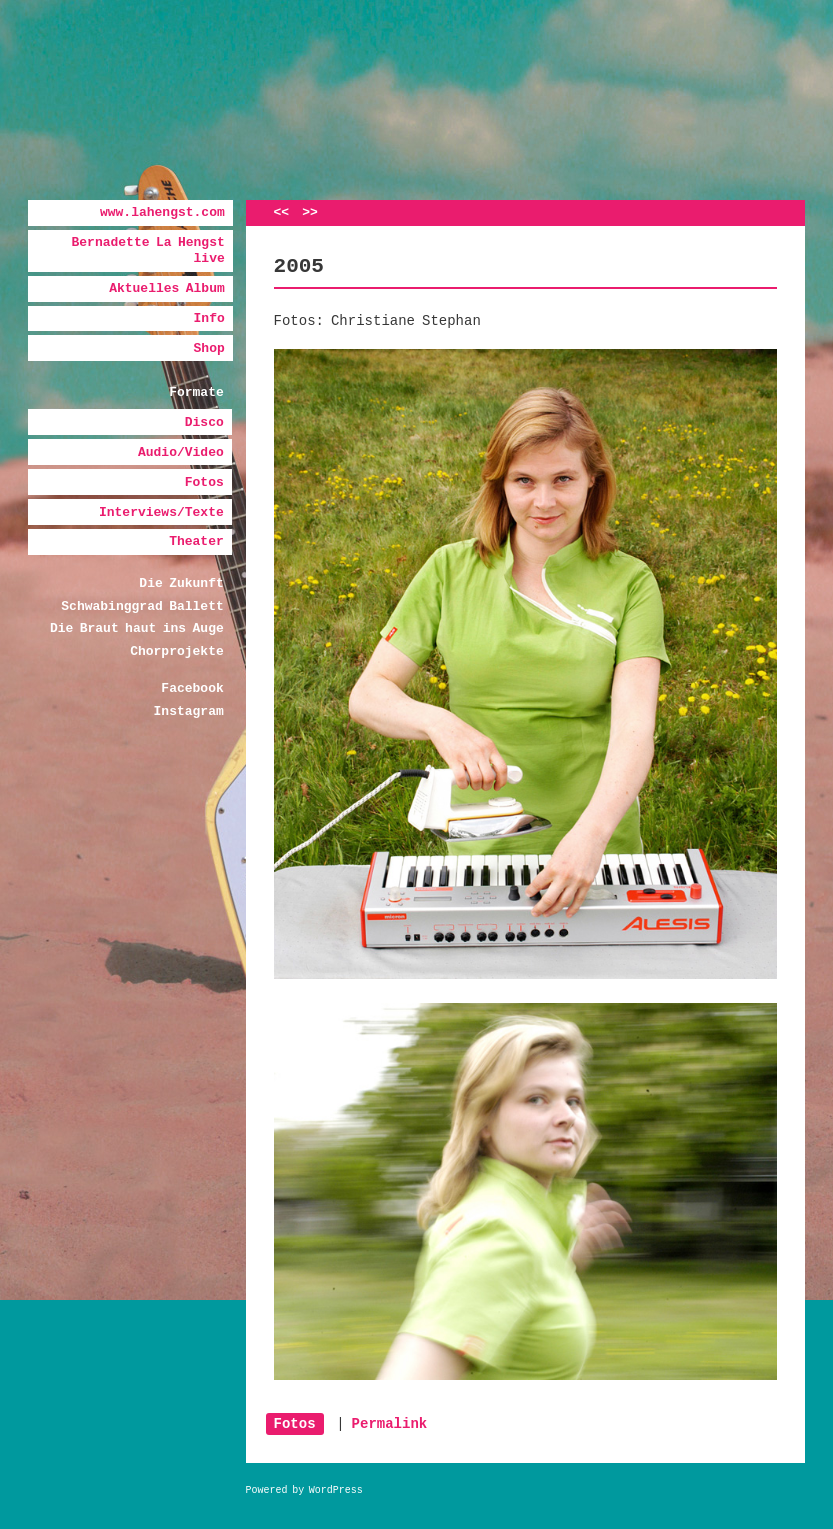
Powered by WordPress (304, 1490)
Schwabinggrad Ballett (142, 606)
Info (209, 318)
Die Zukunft (181, 583)
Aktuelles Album (167, 288)
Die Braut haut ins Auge (137, 628)
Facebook (192, 688)
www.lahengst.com (162, 212)
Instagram (189, 711)
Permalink (390, 1424)
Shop (209, 348)
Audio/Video (181, 452)
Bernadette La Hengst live (148, 250)
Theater (196, 541)
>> (310, 212)
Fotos (204, 482)
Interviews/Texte (161, 512)
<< (282, 212)
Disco (204, 422)
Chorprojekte (177, 651)
